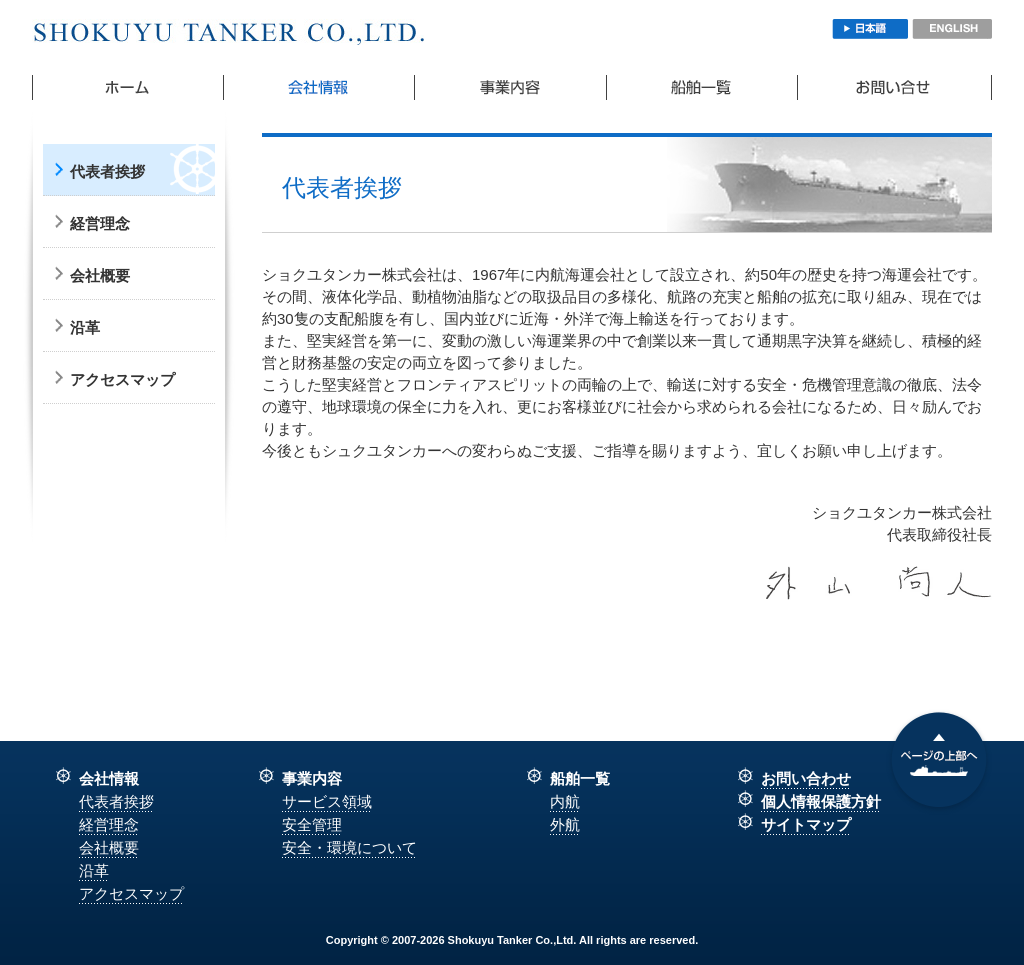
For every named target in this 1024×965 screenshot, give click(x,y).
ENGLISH (952, 29)
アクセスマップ (122, 379)
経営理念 (100, 223)
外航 (565, 824)
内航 (565, 801)
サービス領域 (327, 801)
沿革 (85, 327)
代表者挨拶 (107, 171)
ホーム (128, 87)
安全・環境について (349, 847)
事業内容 (511, 87)
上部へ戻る (939, 763)
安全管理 (312, 824)
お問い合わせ (895, 87)
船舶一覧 (702, 87)
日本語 (870, 29)
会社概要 (319, 87)
